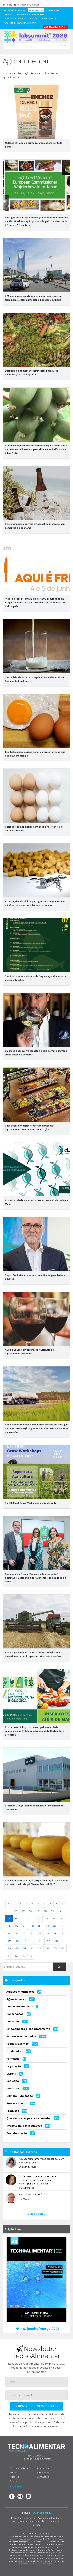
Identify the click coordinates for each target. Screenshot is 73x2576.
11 (16, 1911)
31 (47, 1926)
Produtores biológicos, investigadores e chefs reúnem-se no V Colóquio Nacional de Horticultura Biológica (34, 1731)
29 (32, 1926)
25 (61, 1918)
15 (45, 1911)
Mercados (13, 2088)
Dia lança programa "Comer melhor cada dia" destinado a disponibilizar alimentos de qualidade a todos (35, 1578)
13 (30, 1911)
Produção (12, 2110)
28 (24, 1926)
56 (62, 1948)
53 (39, 1948)
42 (9, 1941)
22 (38, 1918)
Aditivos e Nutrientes (14, 10)
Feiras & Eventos (17, 2043)
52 (32, 1948)
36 (24, 1933)
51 (24, 1948)
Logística (32, 19)
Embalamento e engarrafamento (28, 2029)
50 (17, 1948)
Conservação (52, 10)
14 (37, 1911)
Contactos (43, 2476)
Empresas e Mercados (14, 19)
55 (55, 1948)
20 (23, 1918)
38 (39, 1933)
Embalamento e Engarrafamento (31, 14)
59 (24, 1956)
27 (16, 1926)
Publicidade (43, 2472)
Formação (13, 2058)
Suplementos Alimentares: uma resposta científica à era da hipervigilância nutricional (37, 2180)
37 (32, 1933)
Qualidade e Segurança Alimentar (20, 23)
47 (48, 1941)
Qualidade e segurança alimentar (28, 2118)
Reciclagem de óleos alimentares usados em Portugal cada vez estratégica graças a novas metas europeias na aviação (36, 1428)
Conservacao (15, 2014)
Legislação (13, 2066)
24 (54, 1918)
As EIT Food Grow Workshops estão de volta (30, 1503)
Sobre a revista (19, 2468)
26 (9, 1926)
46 (40, 1941)
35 (16, 1933)
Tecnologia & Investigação (24, 2125)
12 (23, 1911)
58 (16, 1956)
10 (8, 1911)
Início (7, 4)
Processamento (48, 19)
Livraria (11, 2073)
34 (9, 1933)
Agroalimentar (36, 10)
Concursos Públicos (19, 2006)
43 (17, 1941)
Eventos (14, 2481)
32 (54, 1926)
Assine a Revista (55, 27)
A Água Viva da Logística (33, 2194)
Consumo (8, 14)
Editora (14, 2472)
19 (16, 1918)
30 (40, 1926)
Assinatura (43, 2468)
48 (56, 1941)
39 (47, 1933)
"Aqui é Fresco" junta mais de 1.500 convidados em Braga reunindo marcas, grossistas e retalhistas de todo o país (35, 602)
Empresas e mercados (21, 2036)
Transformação (16, 2133)
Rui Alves (24, 2199)
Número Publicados (19, 2096)
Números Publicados (27, 4)
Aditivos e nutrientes (20, 1991)
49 (9, 1948)
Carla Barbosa (26, 2188)
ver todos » (36, 2213)
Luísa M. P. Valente (29, 2167)
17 (59, 1911)
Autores (14, 2476)
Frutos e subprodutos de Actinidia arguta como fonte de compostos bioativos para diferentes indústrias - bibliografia (36, 449)
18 (8, 1918)
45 (32, 1941)
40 (55, 1933)
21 (31, 1918)
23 (46, 1918)
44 (25, 1941)
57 (9, 1956)
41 (62, 1933)
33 (62, 1926)
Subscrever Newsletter (37, 2406)
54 (47, 1948)
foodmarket (14, 2051)
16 (52, 1911)
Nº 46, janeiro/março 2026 (37, 2329)
